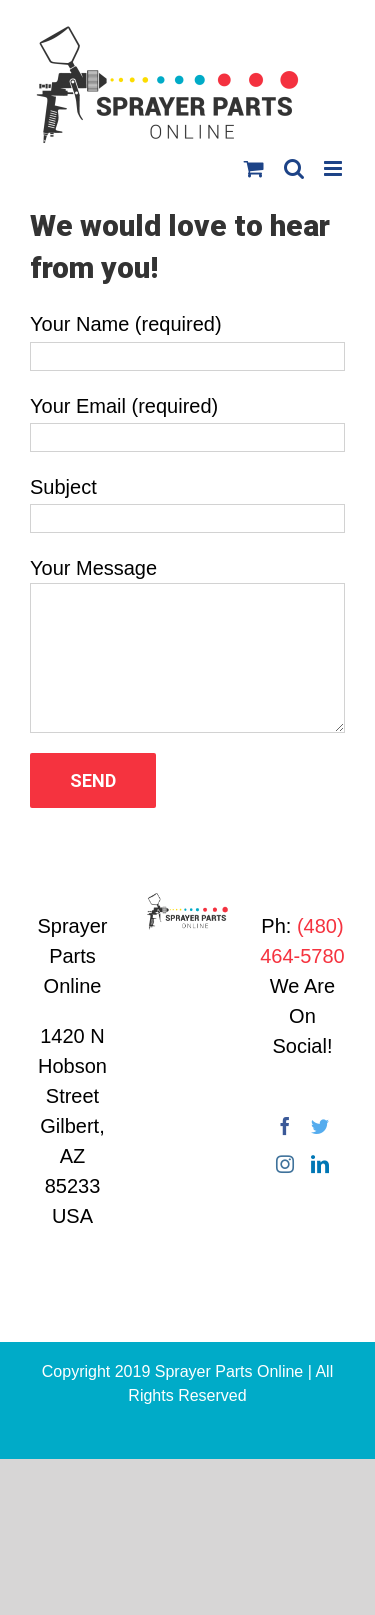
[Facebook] (285, 1126)
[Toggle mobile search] (294, 168)
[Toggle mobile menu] (334, 168)
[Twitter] (320, 1126)
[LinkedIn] (320, 1164)
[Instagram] (285, 1164)
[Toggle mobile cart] (254, 168)
